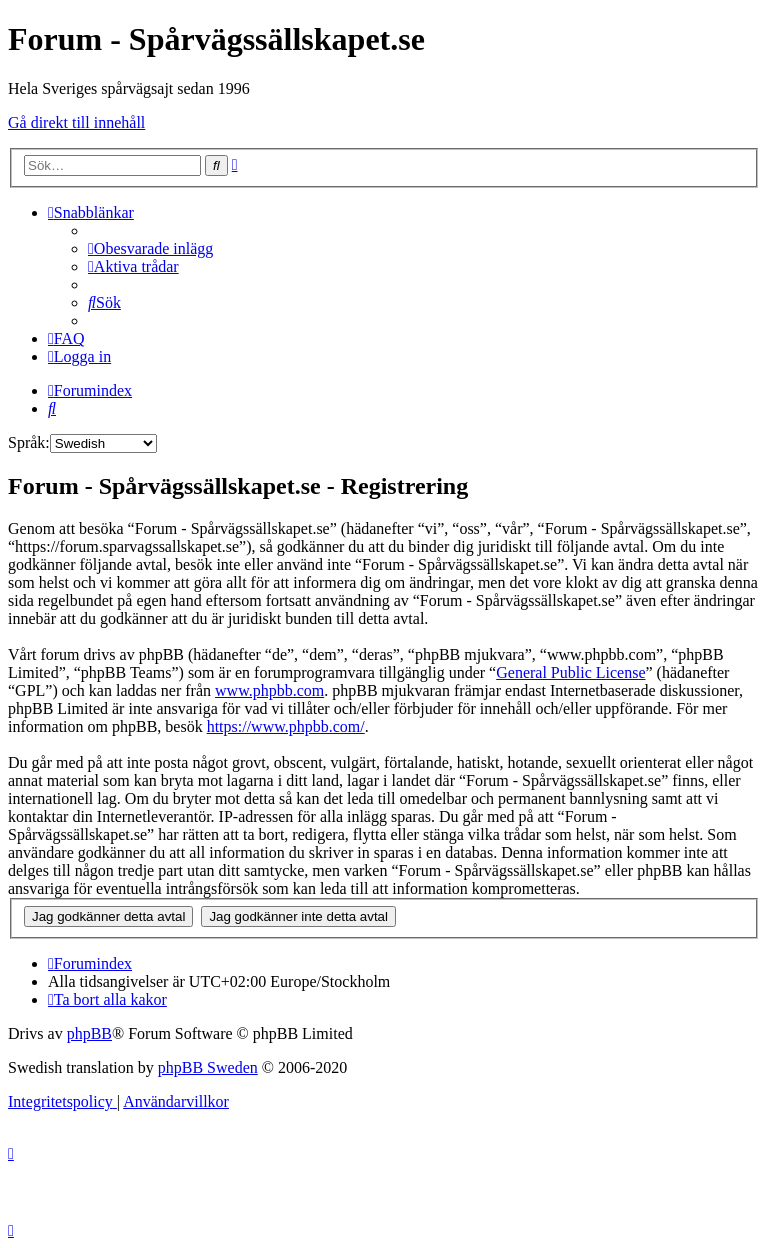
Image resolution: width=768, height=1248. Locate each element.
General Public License (570, 672)
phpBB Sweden (208, 1067)
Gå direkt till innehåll (76, 122)
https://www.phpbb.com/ (286, 726)
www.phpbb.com (269, 690)
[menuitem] (150, 248)
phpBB (89, 1033)
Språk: (29, 442)
